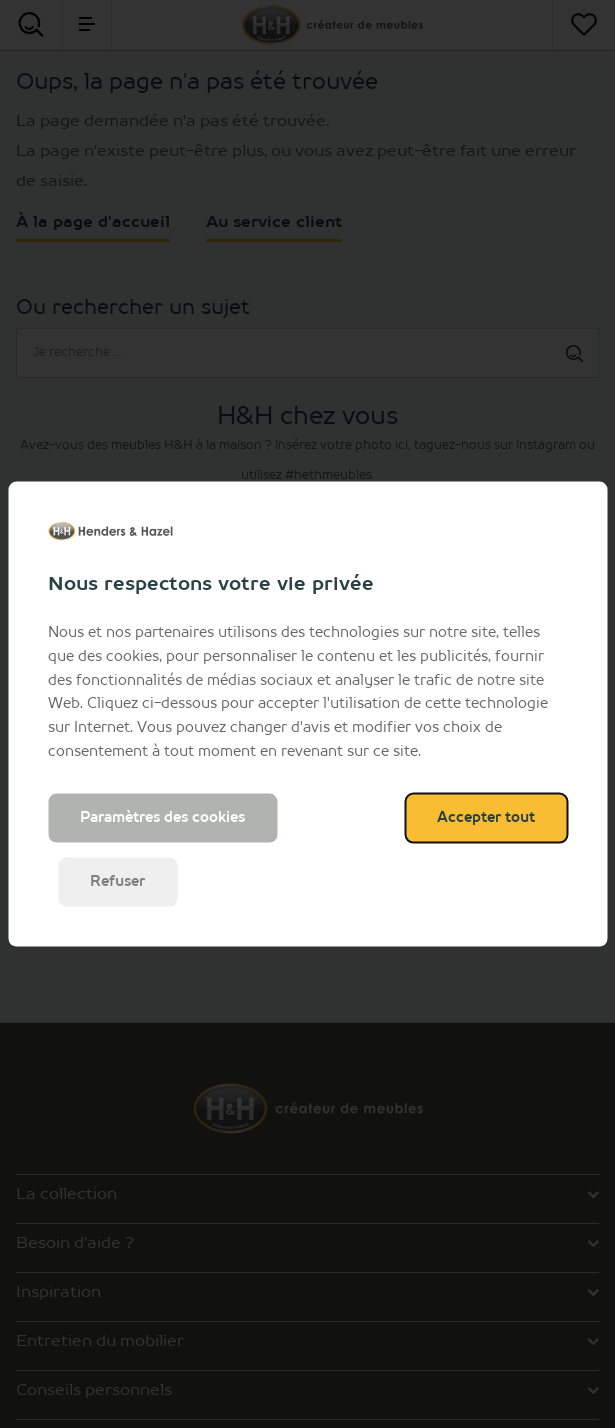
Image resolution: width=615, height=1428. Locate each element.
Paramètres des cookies (162, 817)
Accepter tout (486, 817)
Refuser (117, 881)
